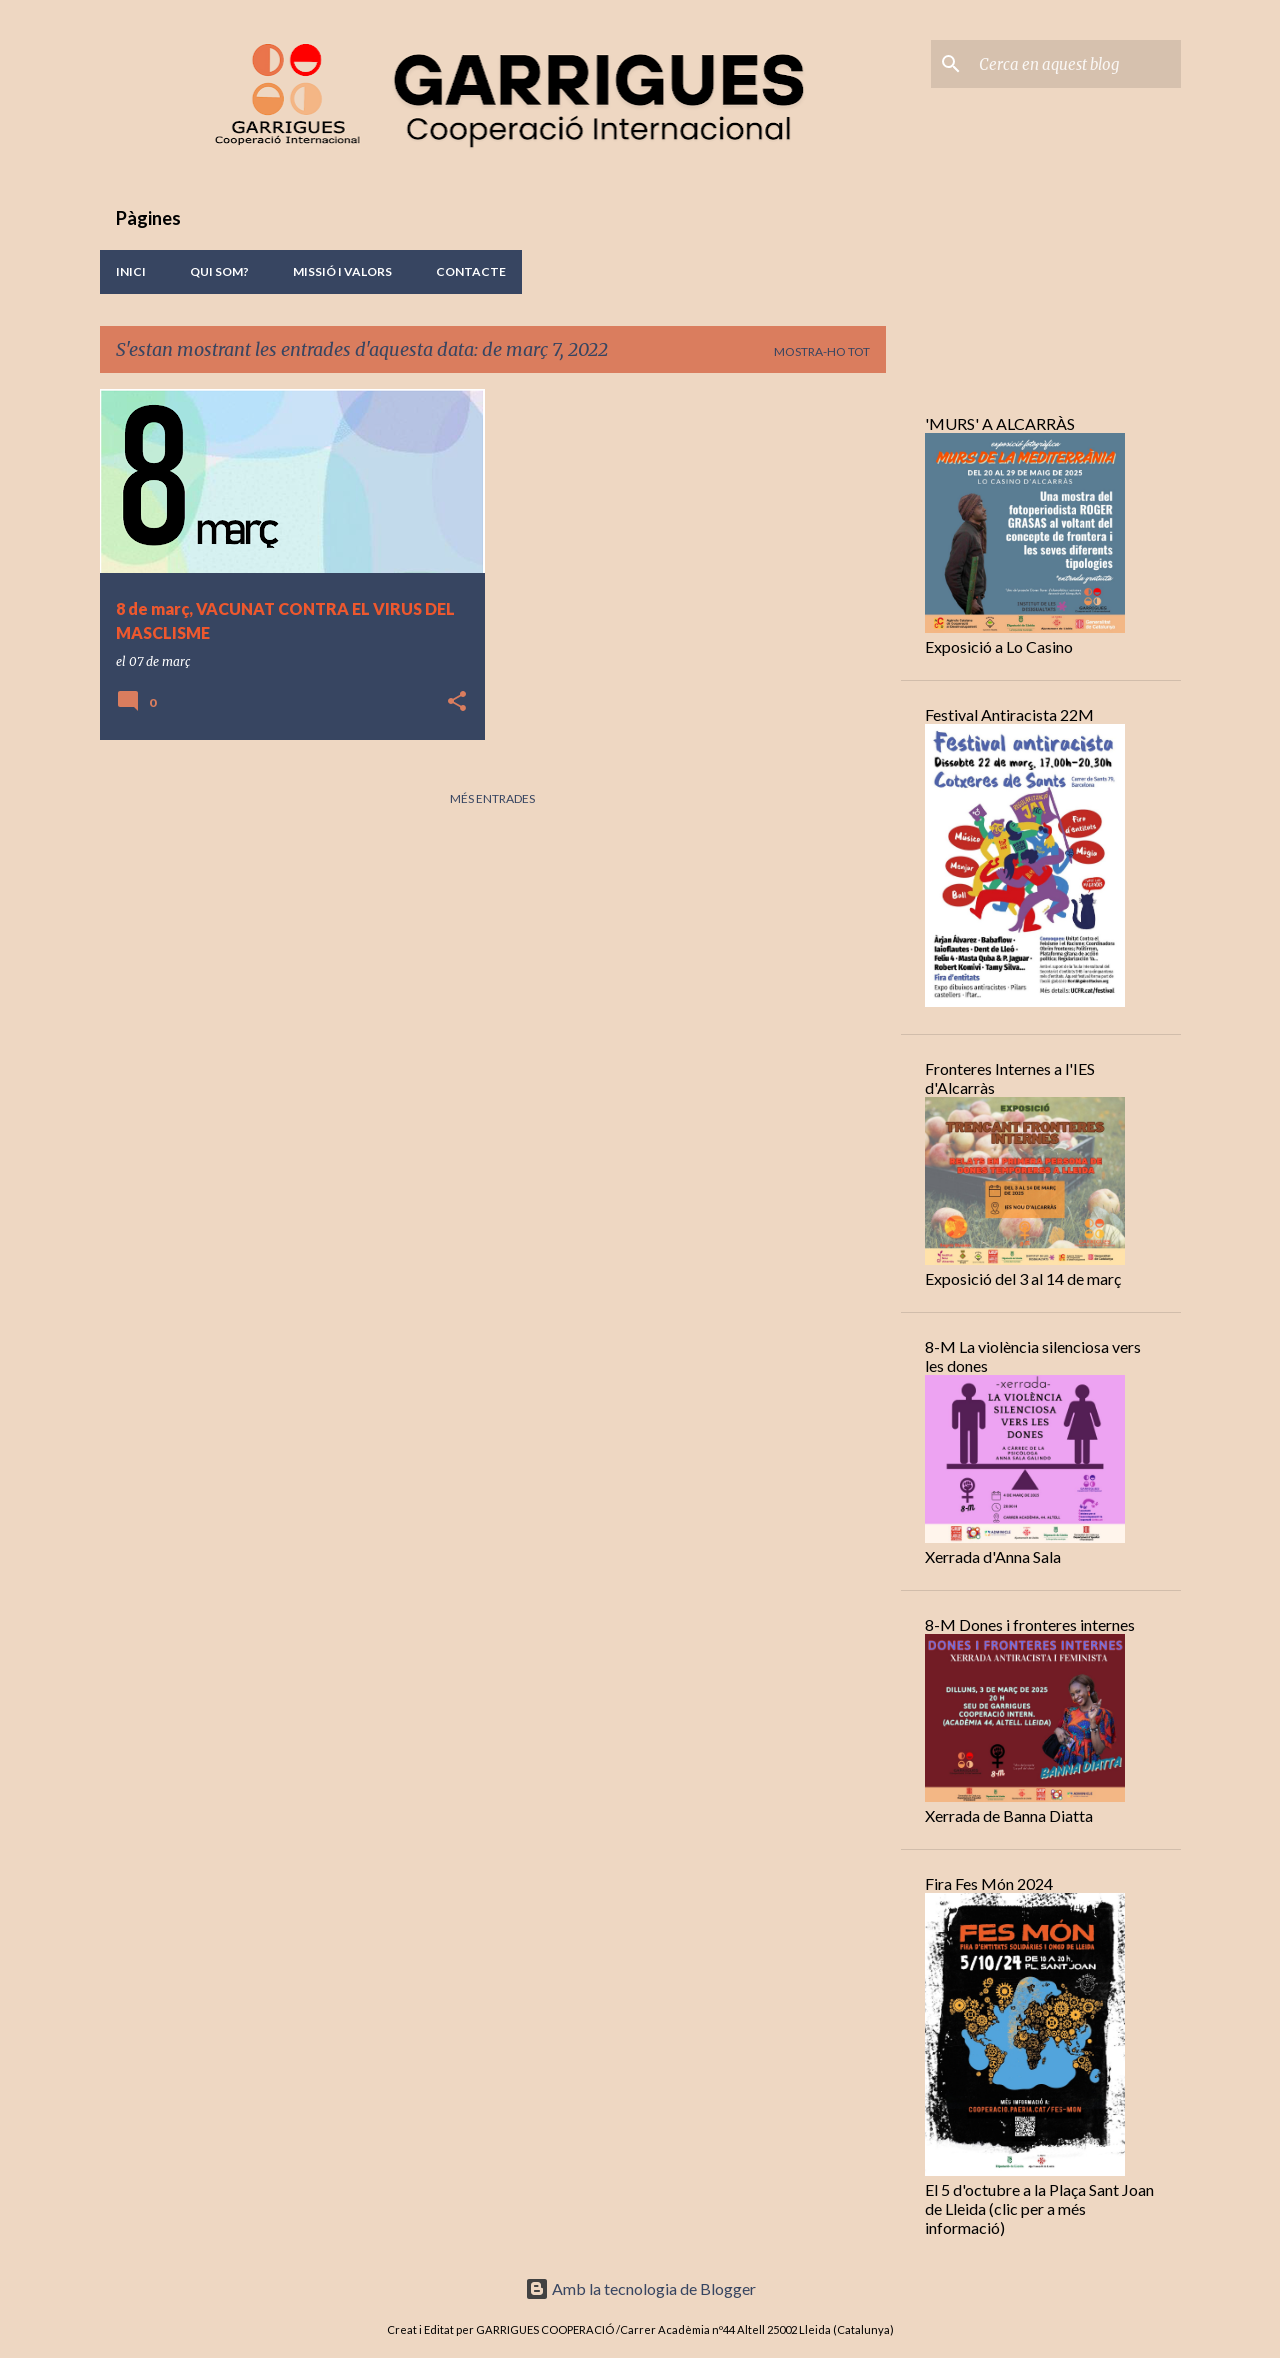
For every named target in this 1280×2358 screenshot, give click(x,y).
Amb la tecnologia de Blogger (640, 2288)
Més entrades (492, 798)
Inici (131, 271)
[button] (457, 702)
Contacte (471, 271)
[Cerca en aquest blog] (1076, 64)
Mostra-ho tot (822, 351)
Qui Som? (219, 271)
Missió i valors (342, 271)
